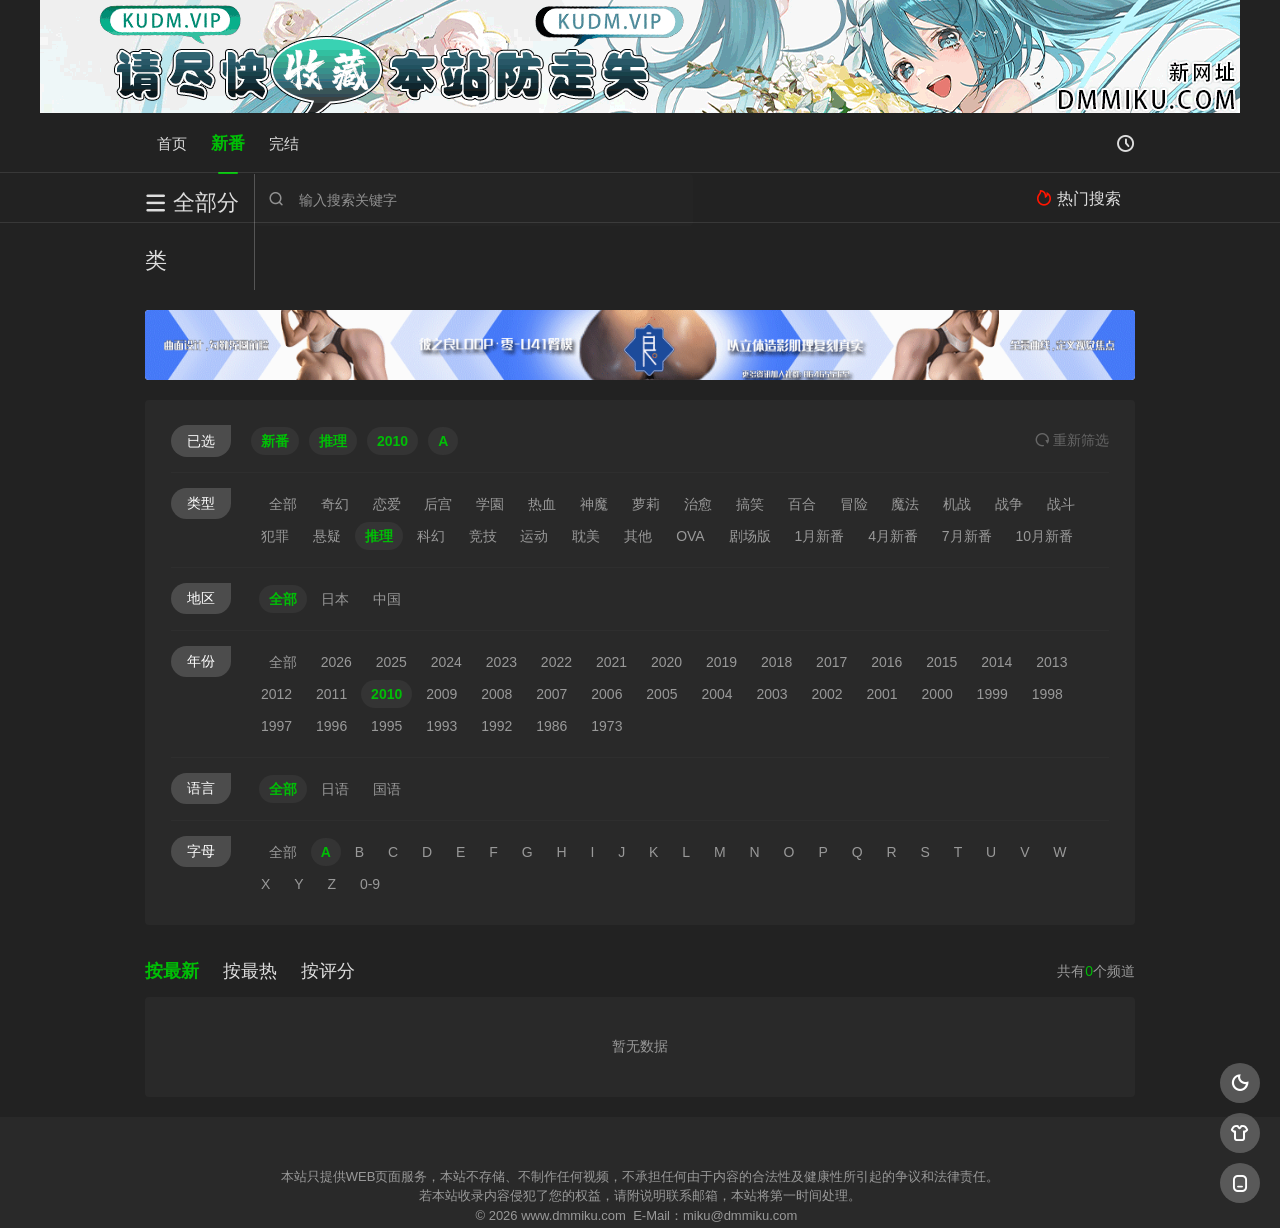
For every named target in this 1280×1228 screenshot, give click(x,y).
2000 (937, 627)
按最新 (172, 904)
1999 (992, 627)
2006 (606, 627)
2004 (716, 627)
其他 (638, 469)
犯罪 (275, 469)
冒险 (854, 437)
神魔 (594, 437)
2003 (771, 627)
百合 (802, 437)
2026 (336, 595)
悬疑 (327, 469)
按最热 (250, 904)
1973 (606, 659)
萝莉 (646, 437)
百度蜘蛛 (479, 1187)
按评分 (328, 904)
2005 (661, 627)
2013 (1051, 595)
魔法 (905, 437)
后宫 (438, 437)
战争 (1009, 437)
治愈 (698, 437)
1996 (331, 659)
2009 (441, 627)
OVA (690, 469)
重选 (1072, 373)
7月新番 (967, 469)
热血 (542, 437)
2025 (391, 595)
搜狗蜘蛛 (640, 1187)
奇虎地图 (721, 1187)
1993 (441, 659)
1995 (386, 659)
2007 (551, 627)
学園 (490, 437)
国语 (387, 722)
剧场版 (750, 469)
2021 (611, 595)
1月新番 (819, 469)
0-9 (370, 817)
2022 (556, 595)
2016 (886, 595)
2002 (826, 627)
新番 (228, 142)
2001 (882, 627)
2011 (331, 627)
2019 (721, 595)
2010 (386, 627)
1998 (1047, 627)
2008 (496, 627)
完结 (284, 142)
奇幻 (335, 437)
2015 (941, 595)
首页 (172, 142)
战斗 (1061, 437)
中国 (387, 532)
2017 (831, 595)
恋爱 (387, 437)
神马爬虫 (560, 1187)
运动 (534, 469)
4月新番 (893, 469)
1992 (496, 659)
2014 (996, 595)
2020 (666, 595)
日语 (335, 722)
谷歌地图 (802, 1187)
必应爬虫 (883, 1187)
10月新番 (1045, 469)
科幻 (431, 469)
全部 (283, 437)
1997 (276, 659)
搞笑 (750, 437)
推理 (379, 469)
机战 (957, 437)
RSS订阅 (397, 1187)
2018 (776, 595)
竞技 (483, 469)
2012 (276, 627)
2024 (446, 595)
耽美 (586, 469)
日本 (335, 532)
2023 (501, 595)
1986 (551, 659)
